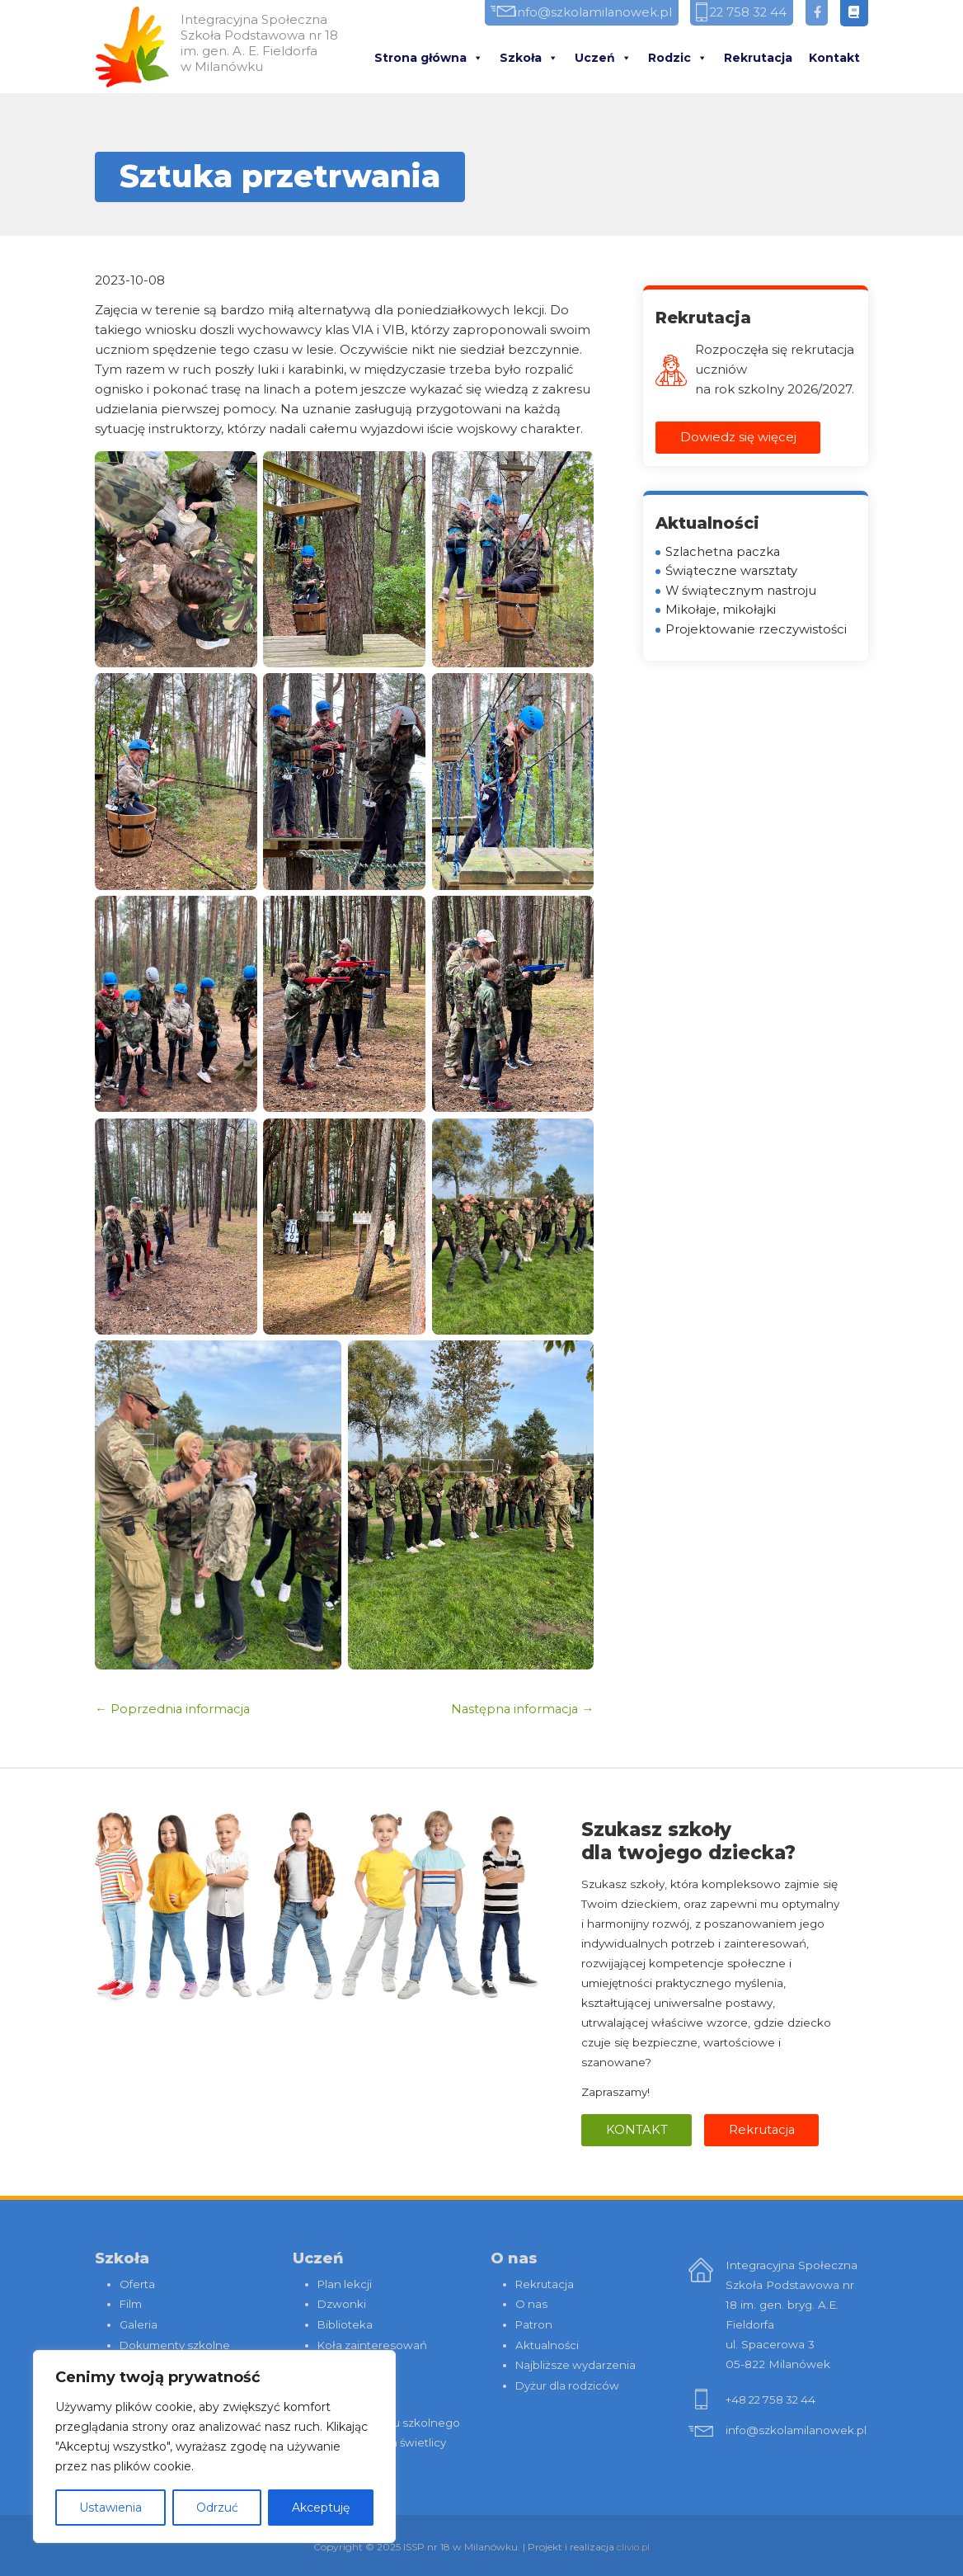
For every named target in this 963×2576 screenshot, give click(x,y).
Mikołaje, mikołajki (721, 611)
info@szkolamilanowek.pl (577, 13)
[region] (214, 2446)
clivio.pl (633, 2543)
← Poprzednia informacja (173, 1709)
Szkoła (529, 58)
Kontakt (834, 58)
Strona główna (428, 58)
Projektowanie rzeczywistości (756, 631)
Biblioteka (345, 2323)
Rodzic (677, 58)
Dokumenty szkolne (176, 2343)
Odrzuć (217, 2507)
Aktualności (547, 2343)
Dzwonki (342, 2303)
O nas (531, 2303)
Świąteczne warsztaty (732, 572)
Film (131, 2303)
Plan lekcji (345, 2284)
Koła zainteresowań (373, 2343)
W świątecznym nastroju (741, 592)
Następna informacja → (521, 1709)
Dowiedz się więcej (738, 437)
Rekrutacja (758, 58)
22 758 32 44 (742, 13)
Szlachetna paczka (724, 552)
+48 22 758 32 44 (773, 2400)
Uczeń (603, 58)
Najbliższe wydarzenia (576, 2363)
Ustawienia (110, 2507)
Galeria (138, 2323)
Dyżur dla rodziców (568, 2383)
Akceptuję (321, 2507)
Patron (534, 2323)
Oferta (137, 2284)
